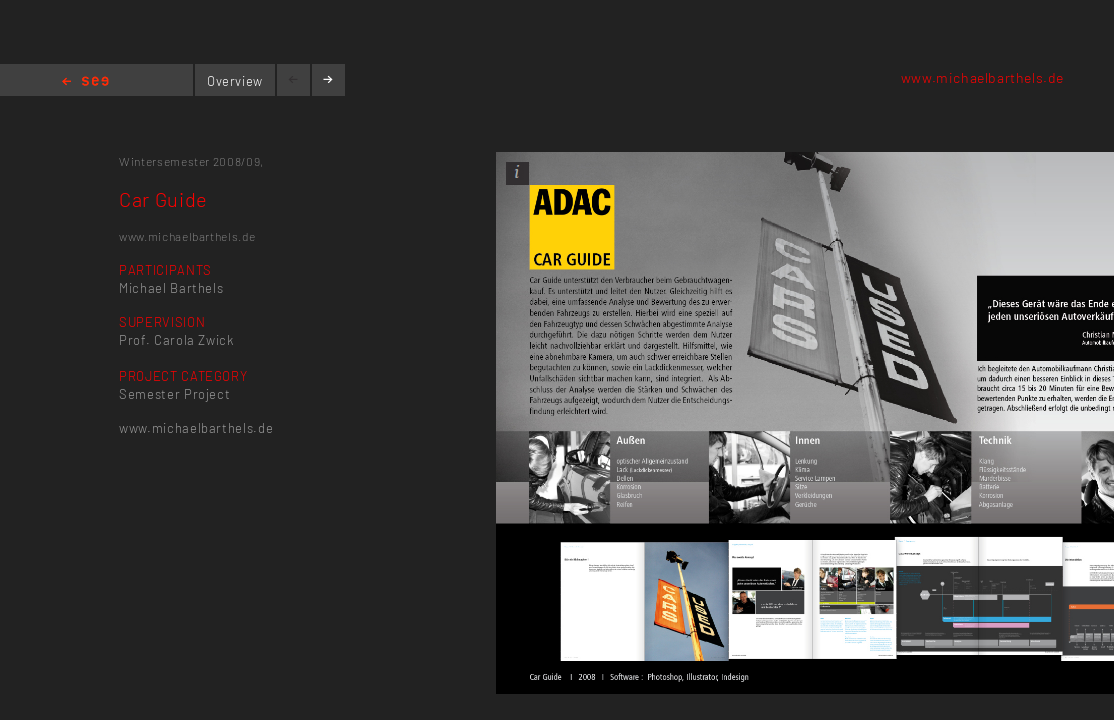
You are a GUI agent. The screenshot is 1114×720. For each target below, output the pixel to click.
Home (85, 82)
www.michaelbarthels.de (982, 77)
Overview (235, 81)
